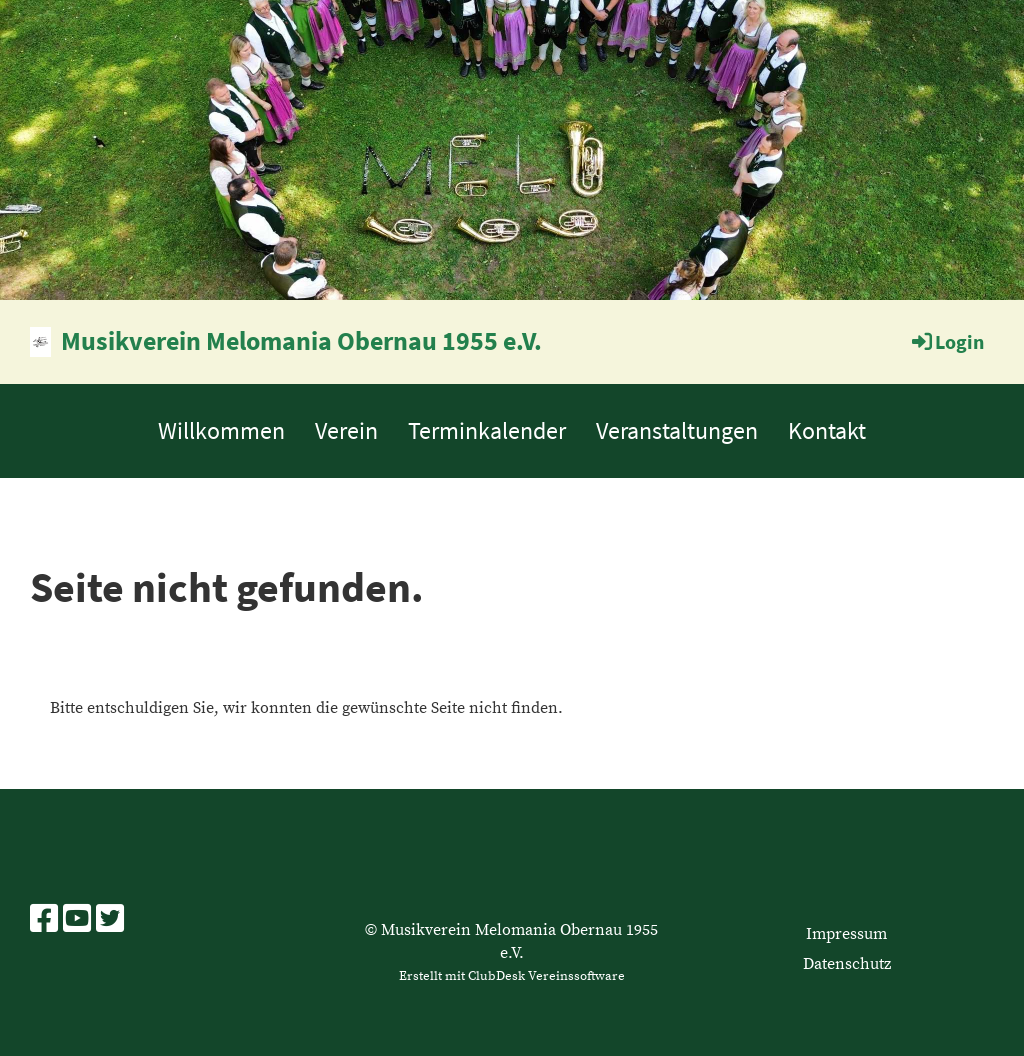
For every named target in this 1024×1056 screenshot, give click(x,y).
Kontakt (827, 430)
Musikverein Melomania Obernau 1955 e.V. (301, 340)
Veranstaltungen (677, 430)
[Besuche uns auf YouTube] (77, 921)
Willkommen (221, 430)
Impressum (846, 934)
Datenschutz (847, 964)
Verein (346, 430)
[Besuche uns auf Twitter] (110, 921)
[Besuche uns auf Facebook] (44, 921)
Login (946, 341)
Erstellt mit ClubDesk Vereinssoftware (512, 976)
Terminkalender (487, 430)
